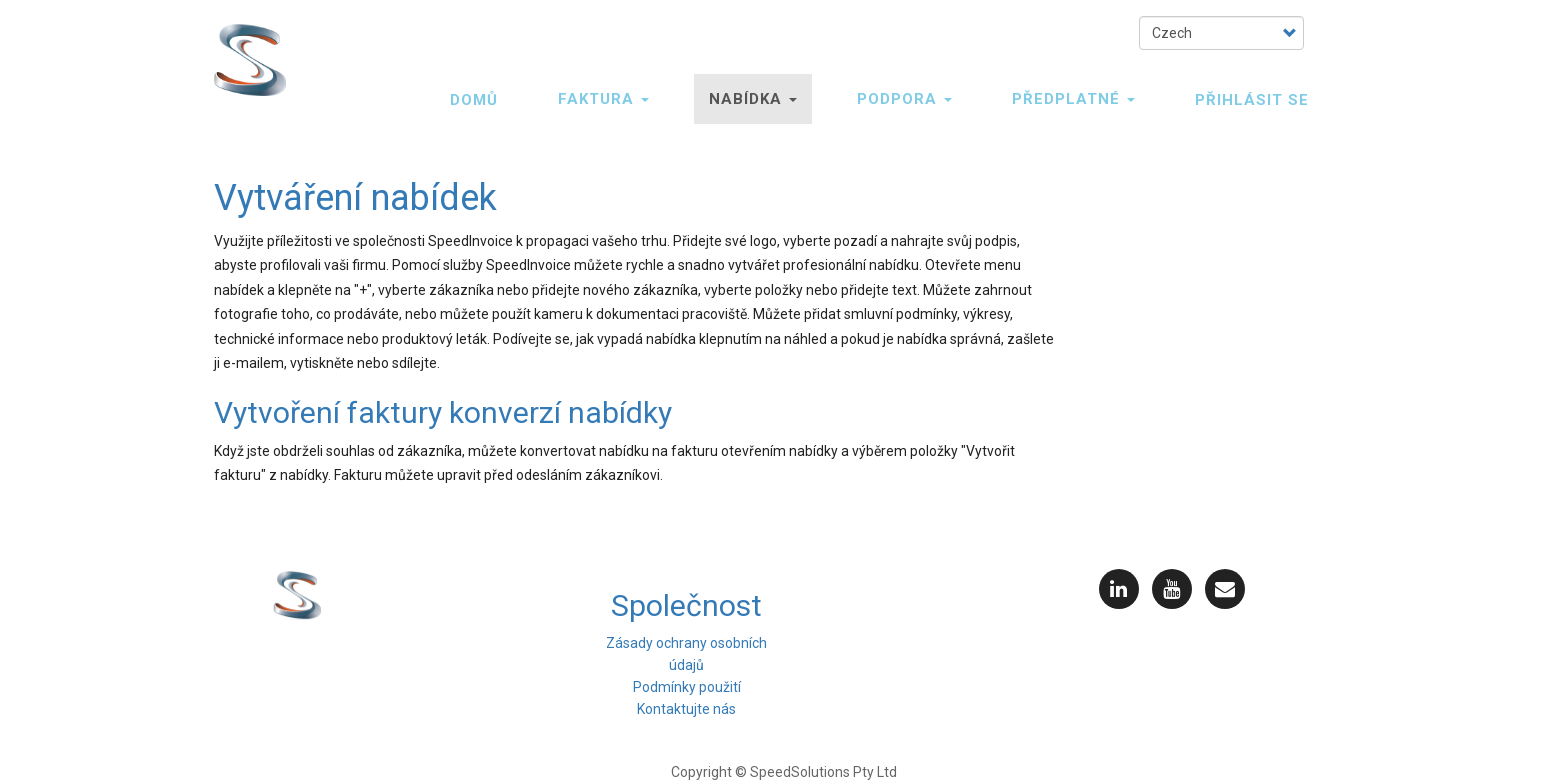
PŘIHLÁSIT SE (1252, 100)
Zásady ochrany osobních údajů (686, 654)
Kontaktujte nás (686, 709)
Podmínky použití (687, 687)
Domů (474, 100)
